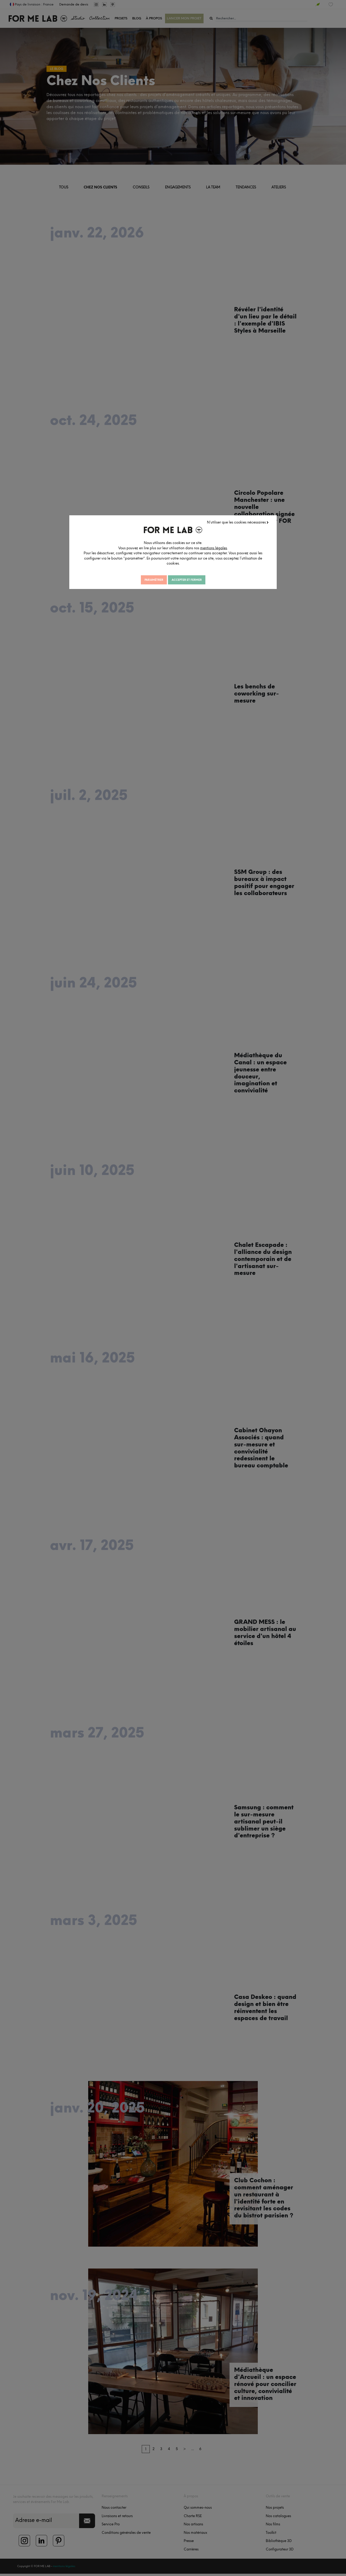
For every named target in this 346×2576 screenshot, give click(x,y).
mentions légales (213, 548)
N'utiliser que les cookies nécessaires (238, 522)
